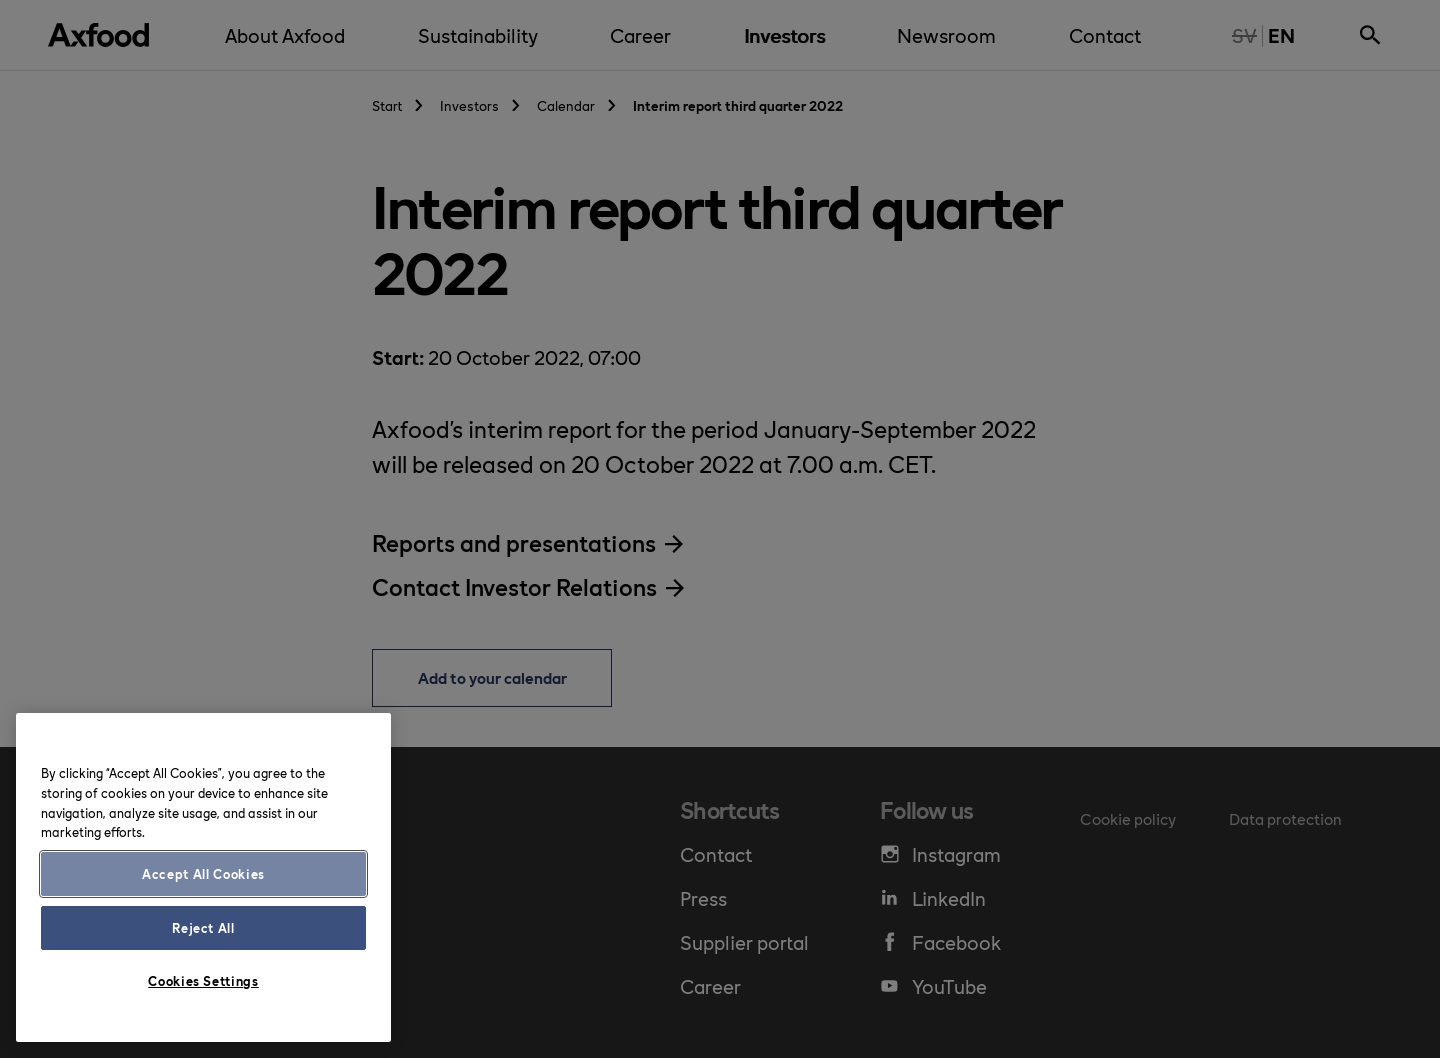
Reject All (203, 927)
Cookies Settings (203, 980)
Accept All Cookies (203, 873)
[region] (203, 877)
